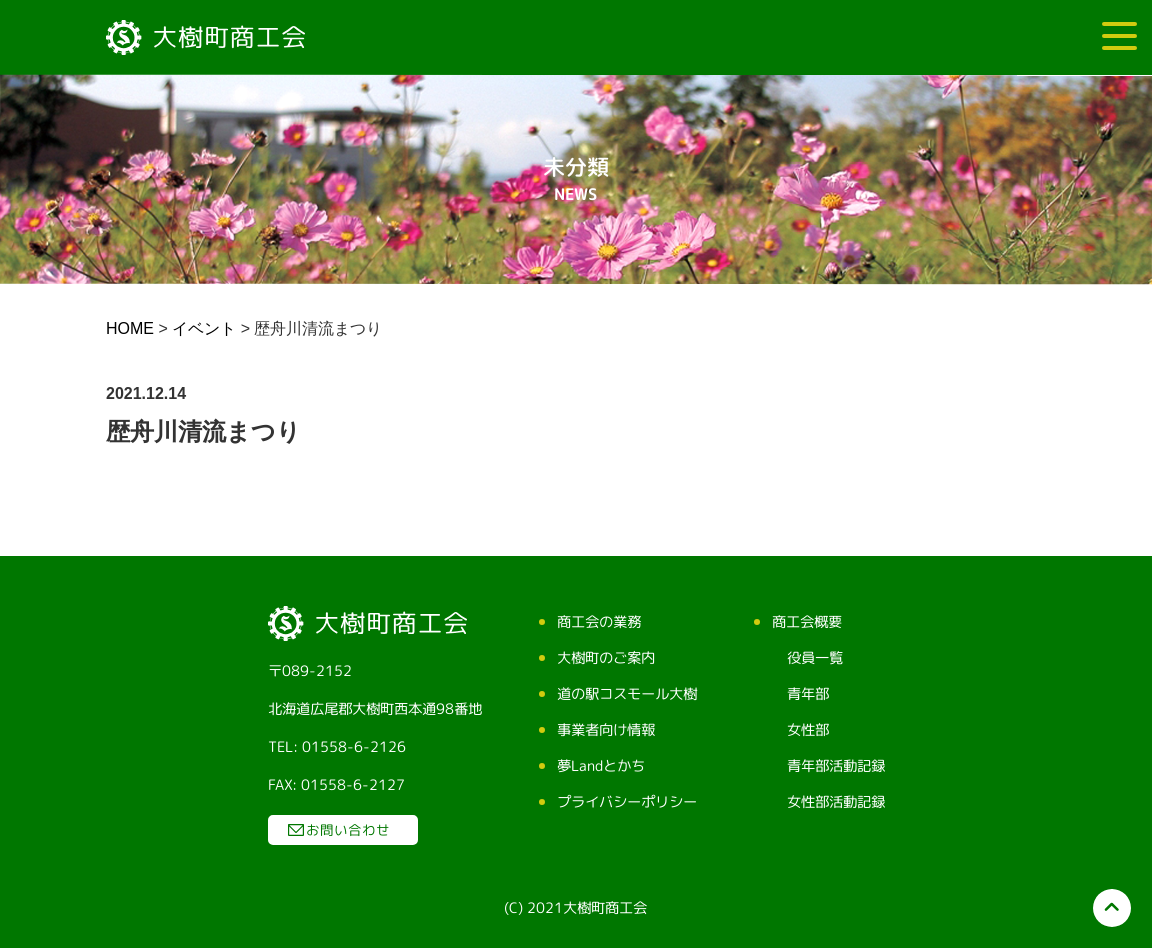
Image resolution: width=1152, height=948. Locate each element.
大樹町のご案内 (605, 658)
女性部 (807, 730)
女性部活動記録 (835, 802)
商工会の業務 (598, 622)
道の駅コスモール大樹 (626, 694)
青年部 (807, 694)
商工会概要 (806, 622)
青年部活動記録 (835, 766)
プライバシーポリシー (626, 802)
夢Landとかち (600, 766)
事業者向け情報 (605, 730)
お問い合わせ (347, 829)
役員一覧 (814, 658)
